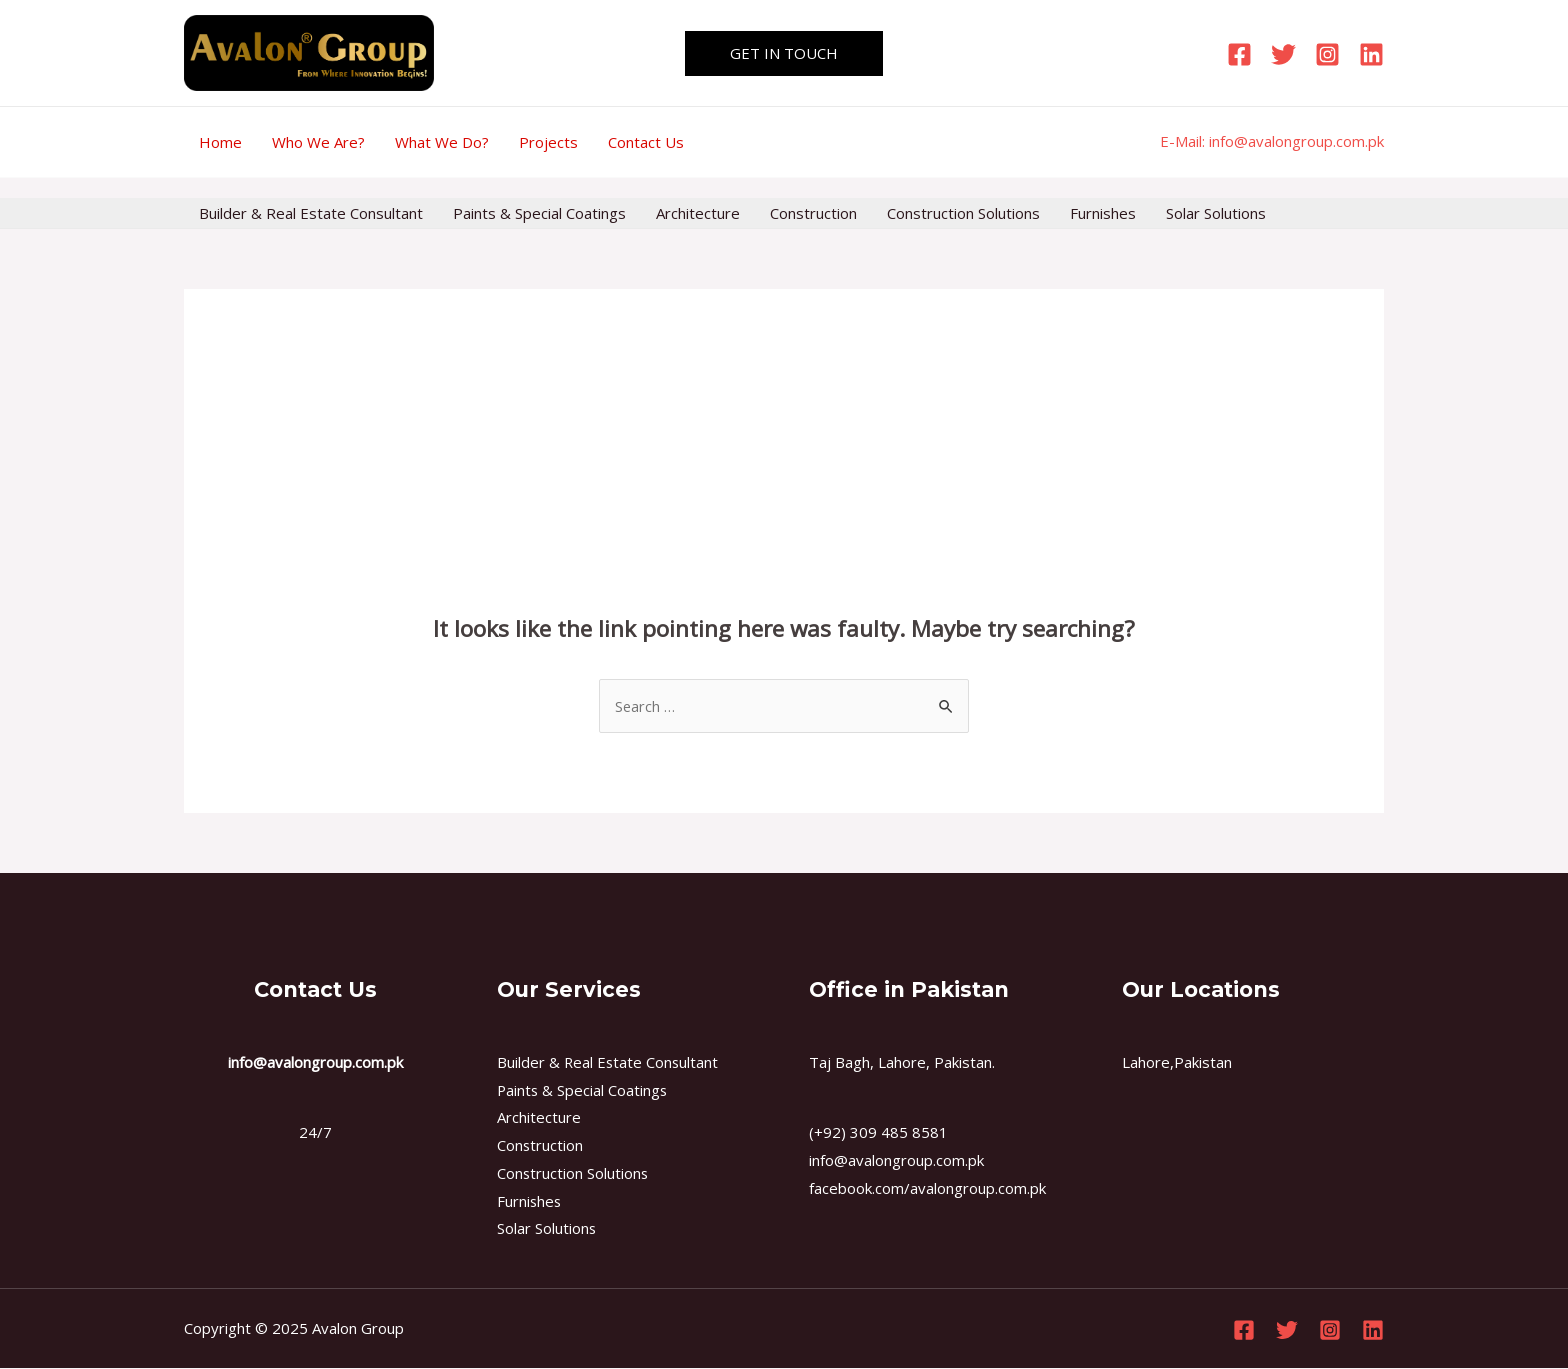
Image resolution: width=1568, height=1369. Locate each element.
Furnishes (1103, 213)
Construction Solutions (963, 213)
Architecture (698, 213)
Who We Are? (318, 142)
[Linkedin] (1371, 54)
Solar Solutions (1216, 213)
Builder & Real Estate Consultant (311, 213)
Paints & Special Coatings (539, 213)
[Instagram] (1327, 54)
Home (220, 142)
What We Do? (442, 142)
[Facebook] (1239, 54)
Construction (813, 213)
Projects (548, 142)
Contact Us (646, 142)
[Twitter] (1283, 54)
